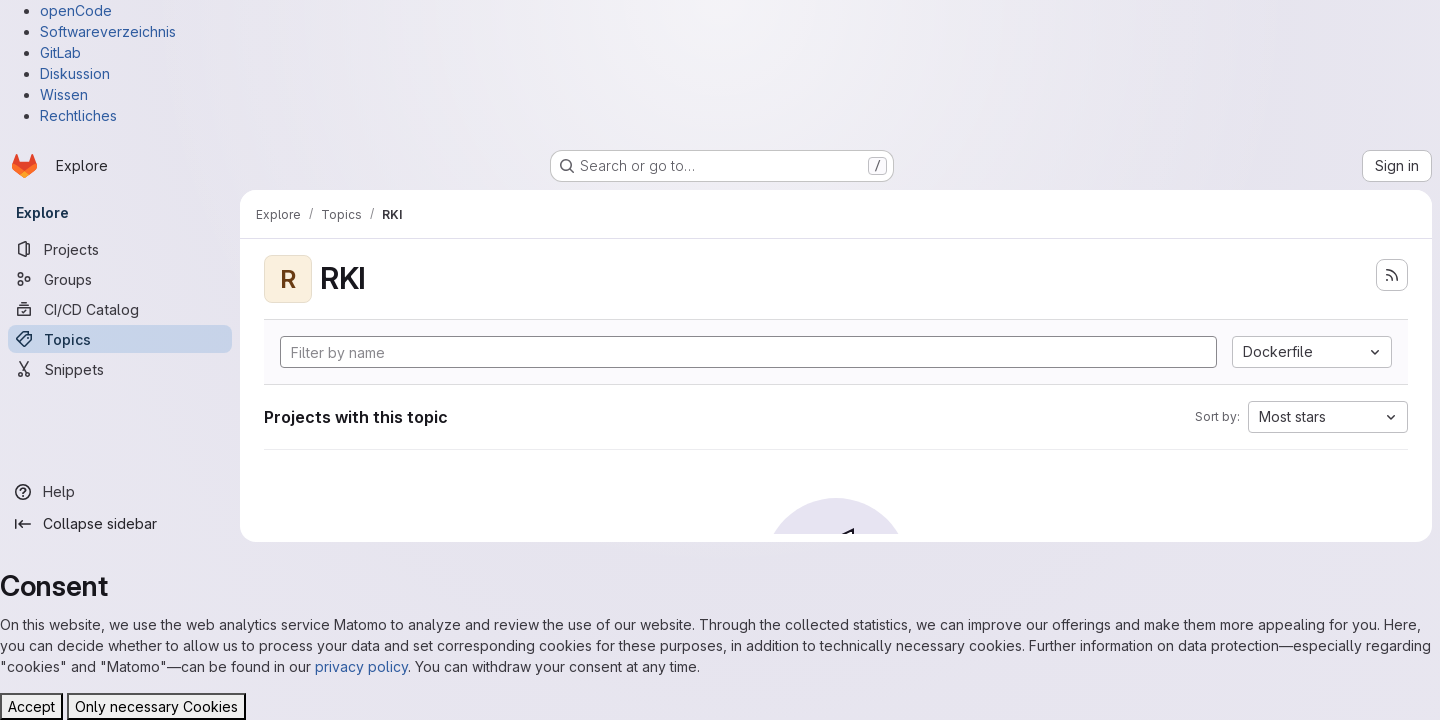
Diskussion (75, 73)
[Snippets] (120, 369)
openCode (76, 10)
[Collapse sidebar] (120, 524)
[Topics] (120, 339)
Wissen (64, 94)
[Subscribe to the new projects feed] (1392, 275)
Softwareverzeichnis (108, 31)
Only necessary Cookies (156, 706)
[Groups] (120, 279)
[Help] (120, 492)
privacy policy (361, 666)
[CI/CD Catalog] (120, 309)
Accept (31, 706)
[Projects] (120, 249)
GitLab (60, 52)
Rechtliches (78, 115)
